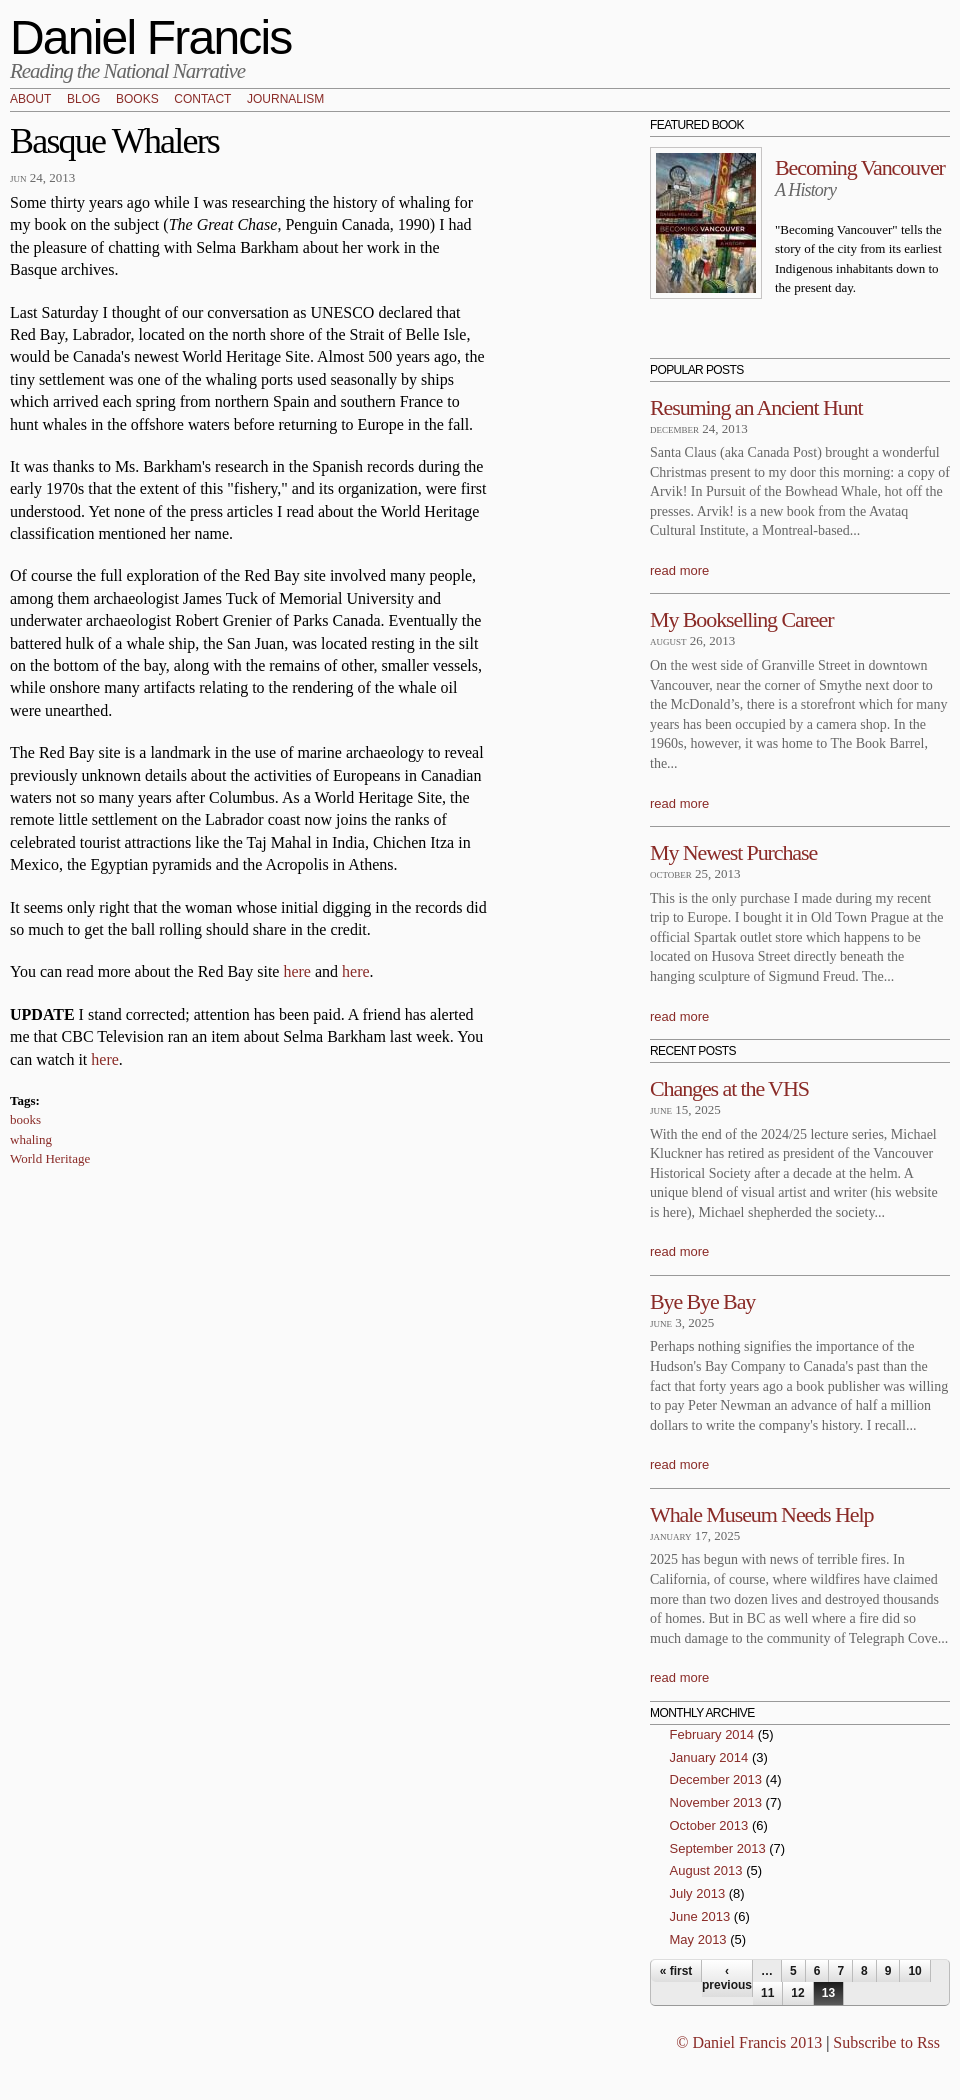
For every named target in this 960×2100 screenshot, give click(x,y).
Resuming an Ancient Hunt (756, 407)
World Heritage (50, 1158)
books (25, 1119)
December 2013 (716, 1779)
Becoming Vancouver (860, 167)
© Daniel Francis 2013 (749, 2042)
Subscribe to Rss (886, 2042)
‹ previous (727, 1978)
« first (676, 1971)
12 (797, 1993)
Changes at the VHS (729, 1088)
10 (914, 1971)
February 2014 (712, 1734)
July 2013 (698, 1893)
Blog (83, 100)
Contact (202, 100)
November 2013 (716, 1802)
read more (679, 570)
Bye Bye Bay (702, 1301)
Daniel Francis (151, 37)
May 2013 (698, 1939)
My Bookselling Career (741, 619)
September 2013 (718, 1848)
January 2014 (709, 1757)
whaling (31, 1139)
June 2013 (700, 1916)
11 (767, 1993)
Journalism (285, 100)
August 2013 (706, 1870)
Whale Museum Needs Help (761, 1514)
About (30, 100)
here (297, 971)
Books (137, 100)
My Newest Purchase (733, 852)
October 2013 (709, 1825)
